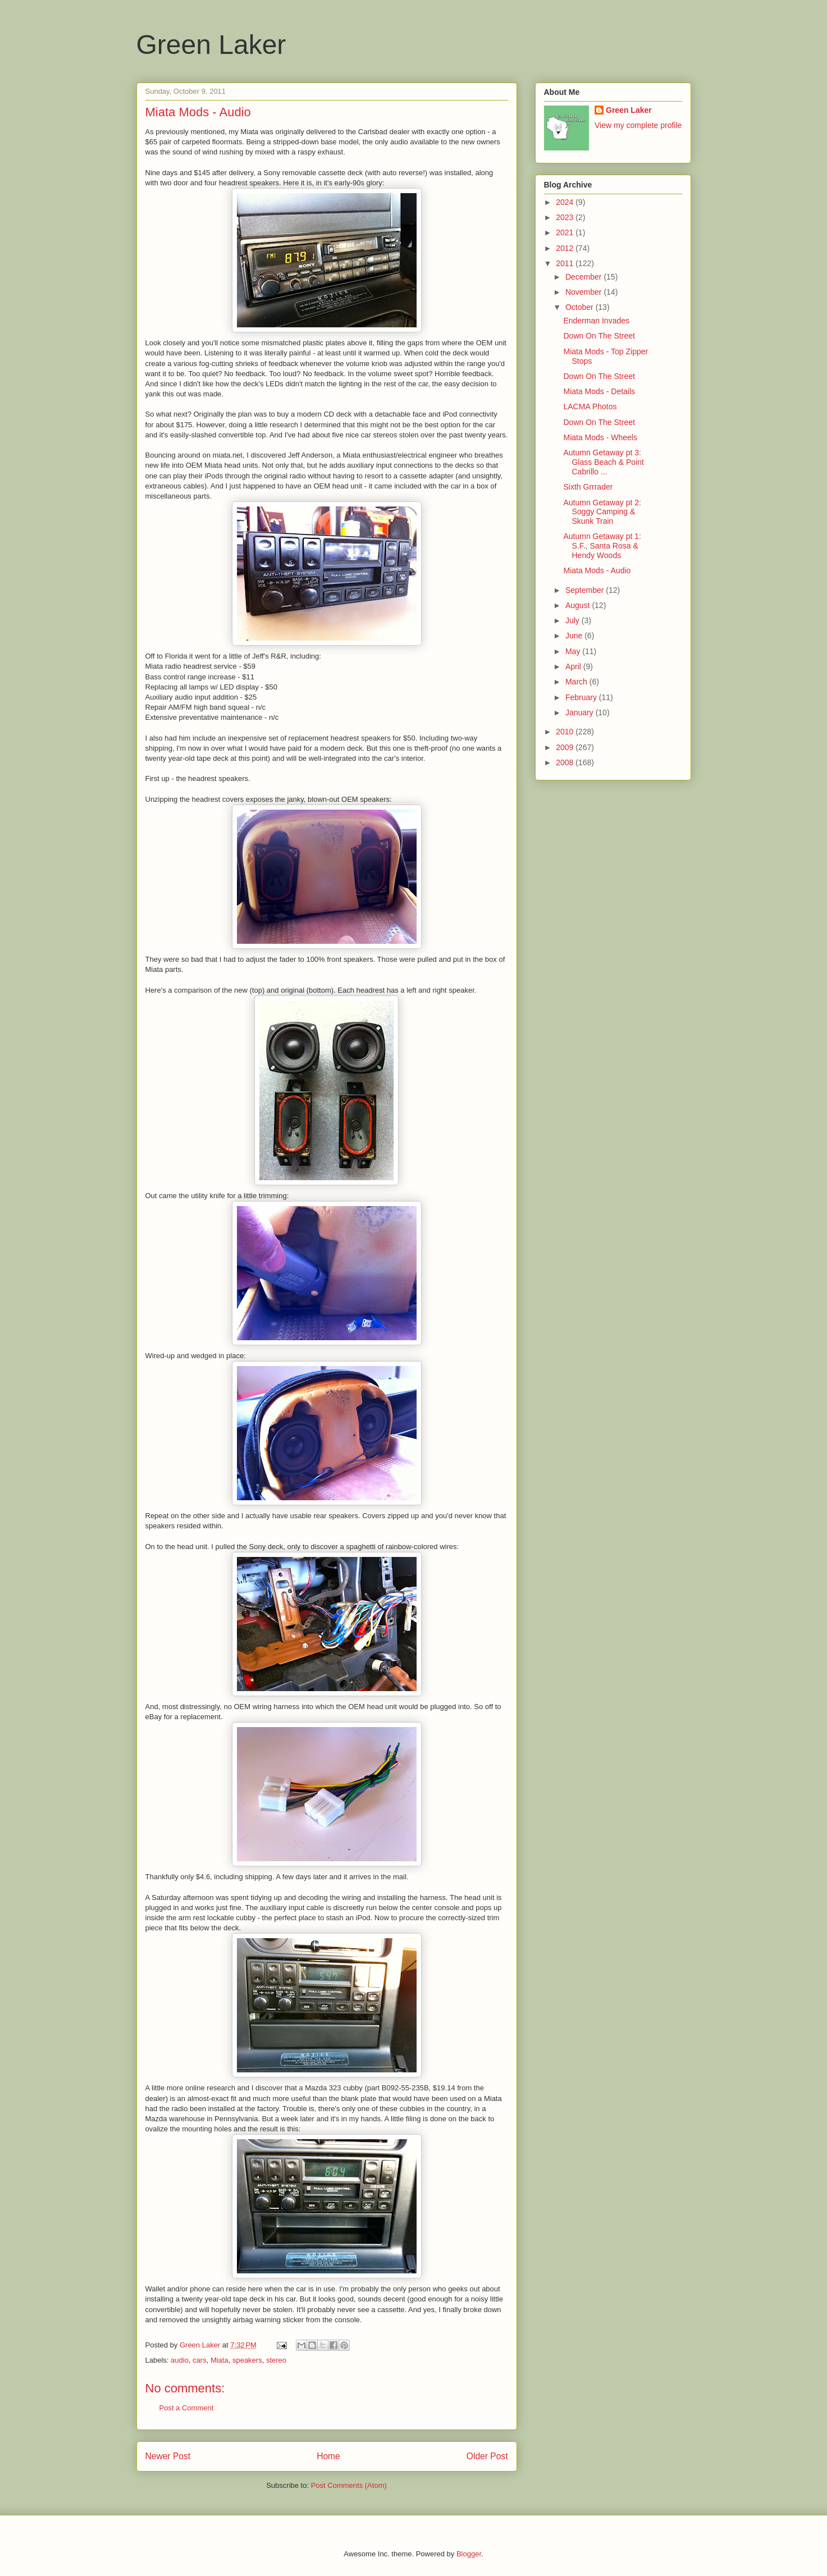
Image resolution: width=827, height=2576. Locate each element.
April (574, 666)
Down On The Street (598, 335)
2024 (565, 202)
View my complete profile (638, 125)
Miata (220, 2360)
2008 (565, 762)
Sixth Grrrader (588, 486)
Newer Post (168, 2456)
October (580, 307)
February (582, 697)
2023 (565, 217)
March (577, 681)
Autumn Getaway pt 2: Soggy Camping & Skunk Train (602, 512)
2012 (565, 248)
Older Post (487, 2456)
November (584, 291)
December (584, 276)
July (573, 620)
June (574, 635)
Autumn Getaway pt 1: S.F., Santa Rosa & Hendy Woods (602, 546)
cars (200, 2360)
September (585, 590)
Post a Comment (186, 2408)
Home (328, 2456)
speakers (247, 2360)
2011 (565, 263)
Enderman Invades (596, 320)
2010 (565, 731)
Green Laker (211, 45)
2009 (565, 747)
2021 (565, 232)
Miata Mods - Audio (596, 570)
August (578, 605)
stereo (276, 2360)
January (580, 712)
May (573, 651)
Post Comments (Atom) (349, 2485)
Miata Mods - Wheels (600, 437)
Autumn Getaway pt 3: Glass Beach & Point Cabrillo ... (603, 462)
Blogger (468, 2554)
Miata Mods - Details (599, 391)
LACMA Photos (589, 406)
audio (180, 2360)
